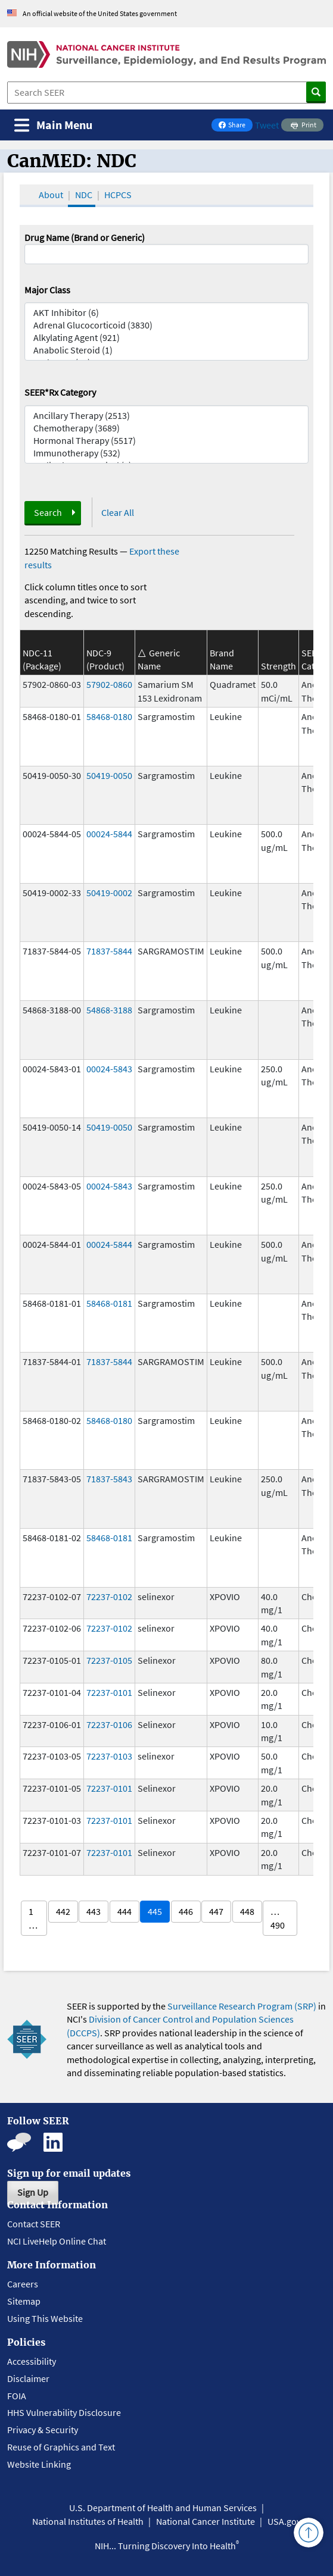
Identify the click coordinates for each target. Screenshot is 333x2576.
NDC (83, 195)
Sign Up (32, 2192)
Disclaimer (28, 2378)
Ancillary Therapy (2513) (166, 415)
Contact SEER (33, 2224)
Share (235, 126)
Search (48, 512)
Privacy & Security (42, 2430)
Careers (22, 2284)
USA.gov (284, 2521)
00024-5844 (109, 834)
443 (93, 1911)
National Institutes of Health (88, 2521)
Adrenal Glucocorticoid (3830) (166, 325)
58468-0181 (109, 1303)
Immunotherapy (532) (166, 453)
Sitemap (24, 2301)
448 (247, 1911)
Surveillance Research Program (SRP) (241, 2006)
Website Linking (39, 2464)
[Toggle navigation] (53, 125)
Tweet (267, 125)
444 (124, 1911)
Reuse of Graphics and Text (61, 2447)
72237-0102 (109, 1596)
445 (155, 1911)
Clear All (117, 512)
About (51, 195)
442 (63, 1911)
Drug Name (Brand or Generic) (84, 237)
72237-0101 (109, 1692)
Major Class (47, 290)
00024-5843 (109, 1069)
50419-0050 (109, 775)
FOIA (16, 2396)
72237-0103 (109, 1756)
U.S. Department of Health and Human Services (163, 2508)
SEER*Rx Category (60, 392)
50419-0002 (109, 893)
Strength (278, 666)
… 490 (277, 1917)
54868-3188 (109, 1010)
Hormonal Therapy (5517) (166, 440)
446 (186, 1911)
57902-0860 (109, 684)
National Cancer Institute (205, 2521)
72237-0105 (109, 1660)
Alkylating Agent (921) (166, 337)
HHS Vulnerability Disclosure (64, 2412)
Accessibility (31, 2361)
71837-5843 (109, 1479)
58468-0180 (109, 716)
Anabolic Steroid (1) (166, 350)
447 (216, 1911)
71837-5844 (109, 951)
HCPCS (118, 195)
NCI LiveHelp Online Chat (56, 2241)
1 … (33, 1917)
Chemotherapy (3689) (166, 428)
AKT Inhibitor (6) (166, 312)
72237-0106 (109, 1724)
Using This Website (45, 2318)
